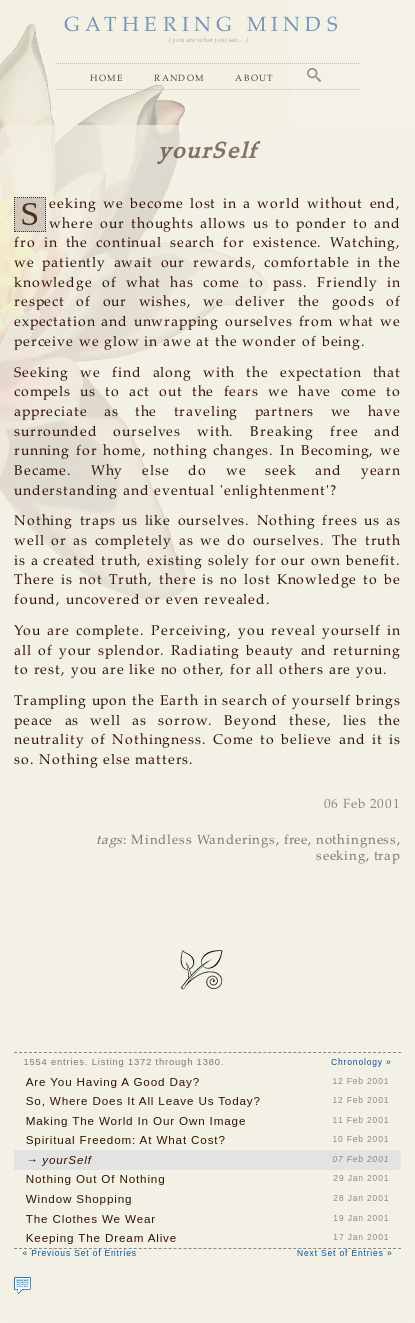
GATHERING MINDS (203, 25)
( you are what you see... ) (207, 40)
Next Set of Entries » (344, 1253)
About (255, 77)
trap (387, 856)
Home (107, 77)
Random (179, 77)
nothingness (356, 840)
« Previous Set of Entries (80, 1253)
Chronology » (361, 1062)
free (296, 840)
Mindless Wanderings (203, 840)
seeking (341, 856)
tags (109, 840)
